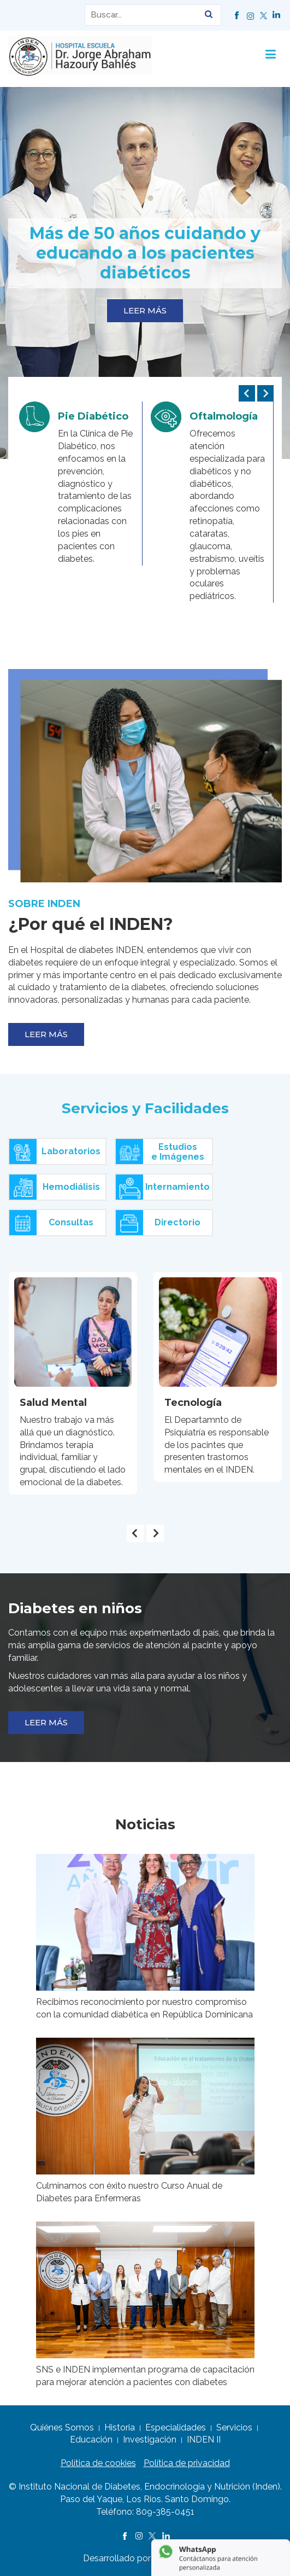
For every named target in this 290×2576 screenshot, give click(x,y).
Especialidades (175, 2427)
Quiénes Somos (62, 2427)
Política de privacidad (187, 2463)
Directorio (158, 1223)
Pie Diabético (93, 416)
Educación (91, 2439)
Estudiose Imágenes (160, 1152)
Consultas (51, 1223)
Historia (119, 2427)
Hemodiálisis (54, 1187)
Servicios (234, 2427)
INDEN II (204, 2439)
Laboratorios (54, 1152)
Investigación (149, 2439)
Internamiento (163, 1187)
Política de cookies (98, 2463)
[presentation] (247, 393)
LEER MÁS (145, 310)
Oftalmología (224, 416)
